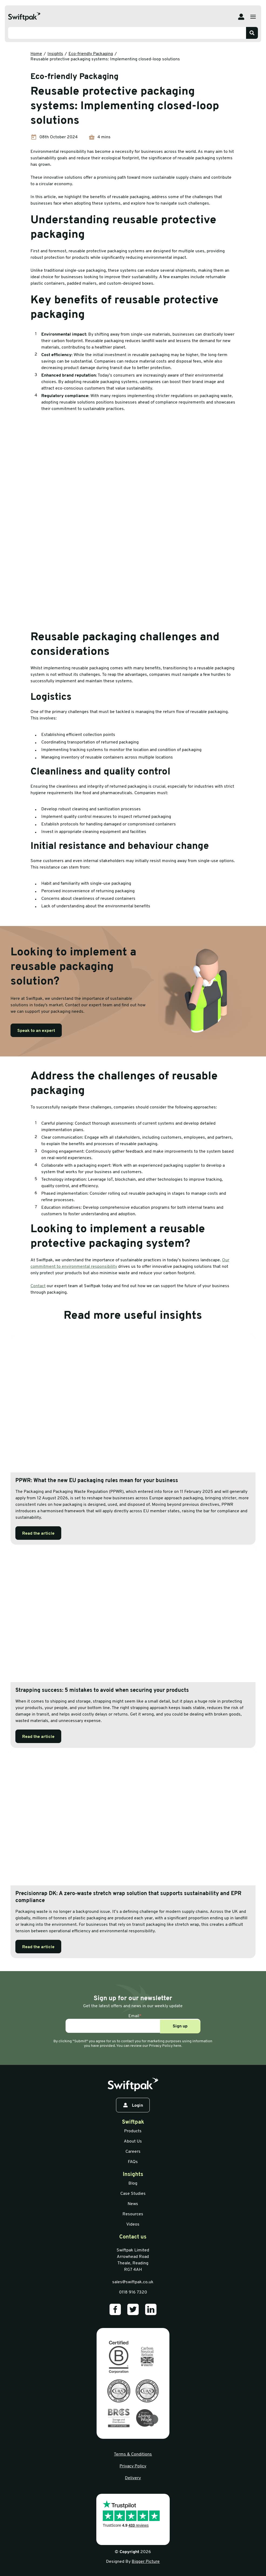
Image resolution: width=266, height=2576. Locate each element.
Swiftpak (133, 2122)
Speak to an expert (36, 1031)
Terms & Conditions (133, 2454)
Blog (132, 2183)
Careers (133, 2152)
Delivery (133, 2478)
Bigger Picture (146, 2562)
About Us (133, 2141)
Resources (132, 2214)
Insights (55, 54)
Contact (38, 1286)
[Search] (252, 33)
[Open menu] (253, 17)
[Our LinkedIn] (150, 2309)
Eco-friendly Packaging (91, 54)
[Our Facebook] (115, 2309)
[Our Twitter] (133, 2309)
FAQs (133, 2162)
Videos (132, 2224)
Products (133, 2131)
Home (36, 54)
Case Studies (133, 2194)
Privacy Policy (133, 2466)
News (133, 2204)
